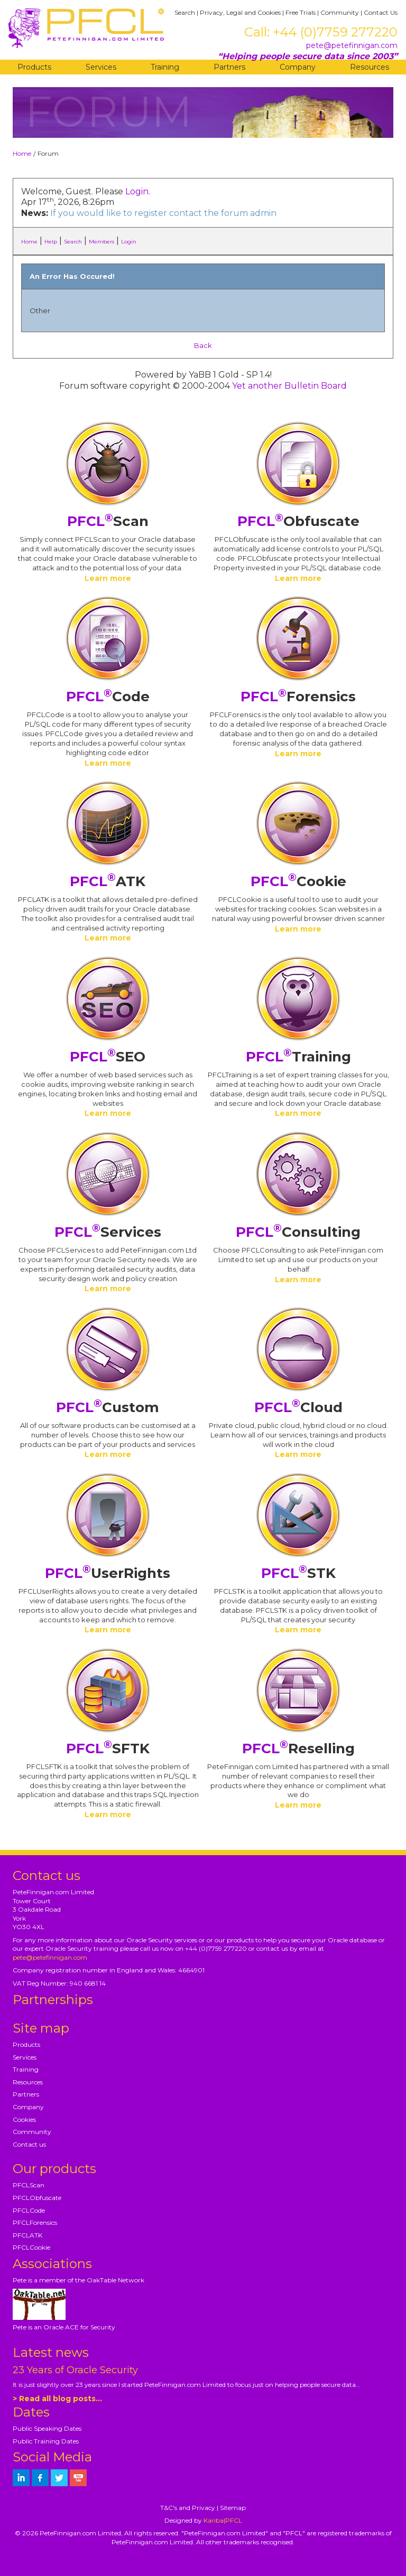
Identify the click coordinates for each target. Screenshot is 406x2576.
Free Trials (300, 12)
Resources (369, 67)
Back (203, 345)
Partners (229, 67)
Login (137, 191)
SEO (107, 1056)
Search (184, 12)
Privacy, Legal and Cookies (240, 12)
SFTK (108, 1748)
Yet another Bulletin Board (289, 386)
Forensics (298, 696)
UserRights (107, 1573)
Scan (108, 521)
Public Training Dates (46, 2441)
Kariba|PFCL (223, 2520)
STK (298, 1573)
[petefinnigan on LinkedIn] (21, 2477)
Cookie (298, 881)
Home (22, 153)
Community (339, 12)
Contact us (29, 2144)
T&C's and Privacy (187, 2508)
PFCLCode (29, 2210)
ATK (107, 881)
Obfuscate (298, 521)
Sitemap (233, 2508)
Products (34, 67)
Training (165, 67)
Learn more (108, 578)
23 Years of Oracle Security (75, 2370)
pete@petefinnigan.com (352, 45)
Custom (107, 1407)
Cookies (24, 2119)
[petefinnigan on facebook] (40, 2477)
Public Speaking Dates (47, 2428)
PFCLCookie (31, 2247)
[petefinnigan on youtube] (78, 2477)
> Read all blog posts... (57, 2398)
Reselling (298, 1748)
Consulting (298, 1232)
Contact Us (381, 12)
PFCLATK (27, 2235)
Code (108, 696)
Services (101, 67)
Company (298, 67)
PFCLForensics (35, 2222)
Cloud (298, 1407)
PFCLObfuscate (37, 2198)
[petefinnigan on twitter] (59, 2477)
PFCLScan (28, 2185)
